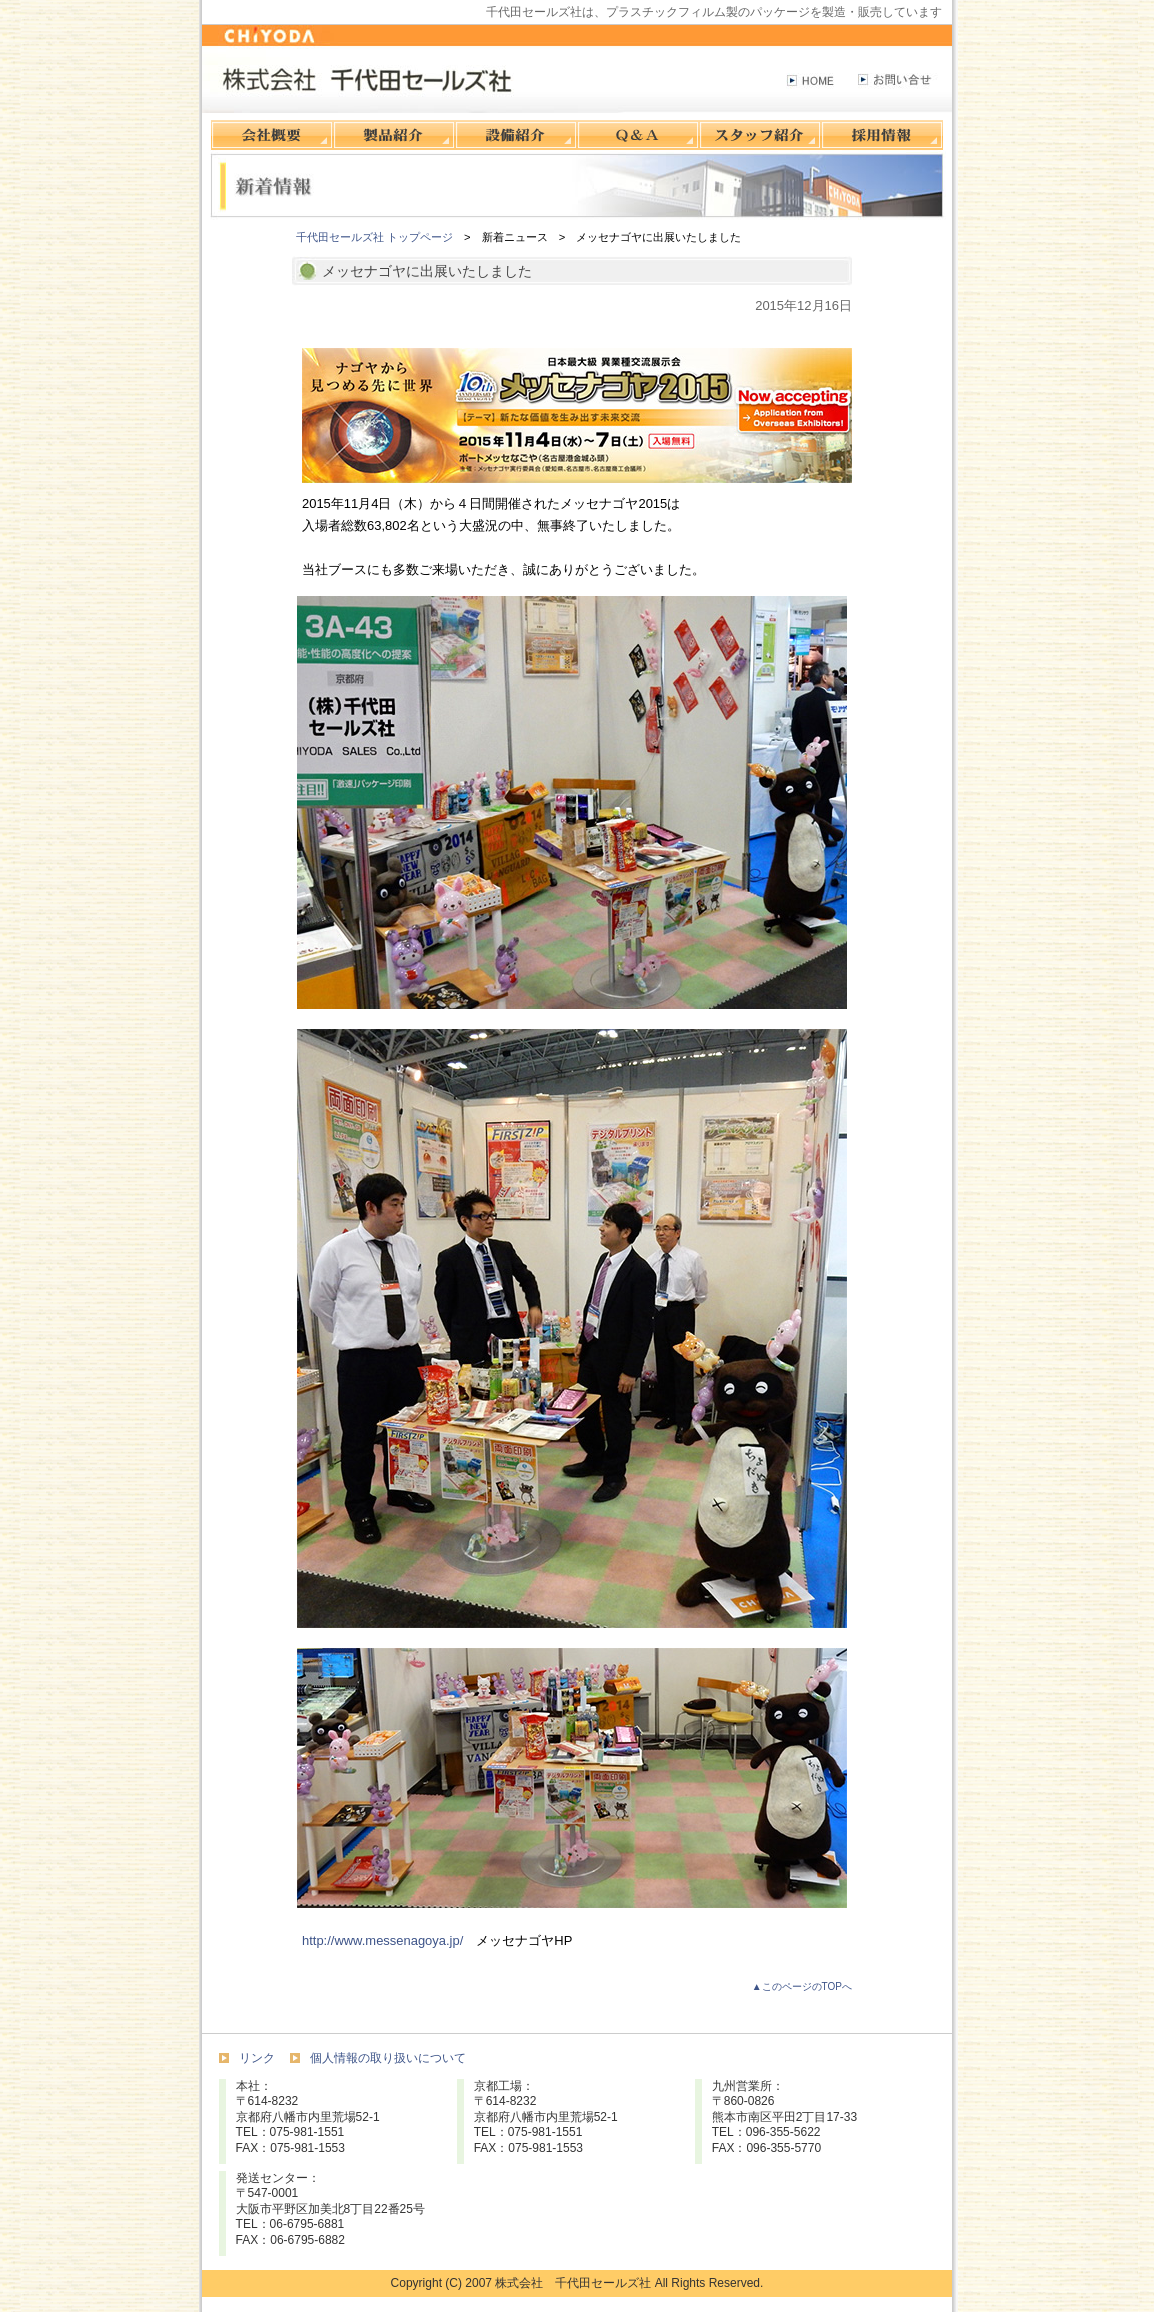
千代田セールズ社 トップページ (374, 237)
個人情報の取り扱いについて (388, 2058)
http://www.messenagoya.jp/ (382, 1940)
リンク (257, 2058)
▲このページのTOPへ (802, 1986)
